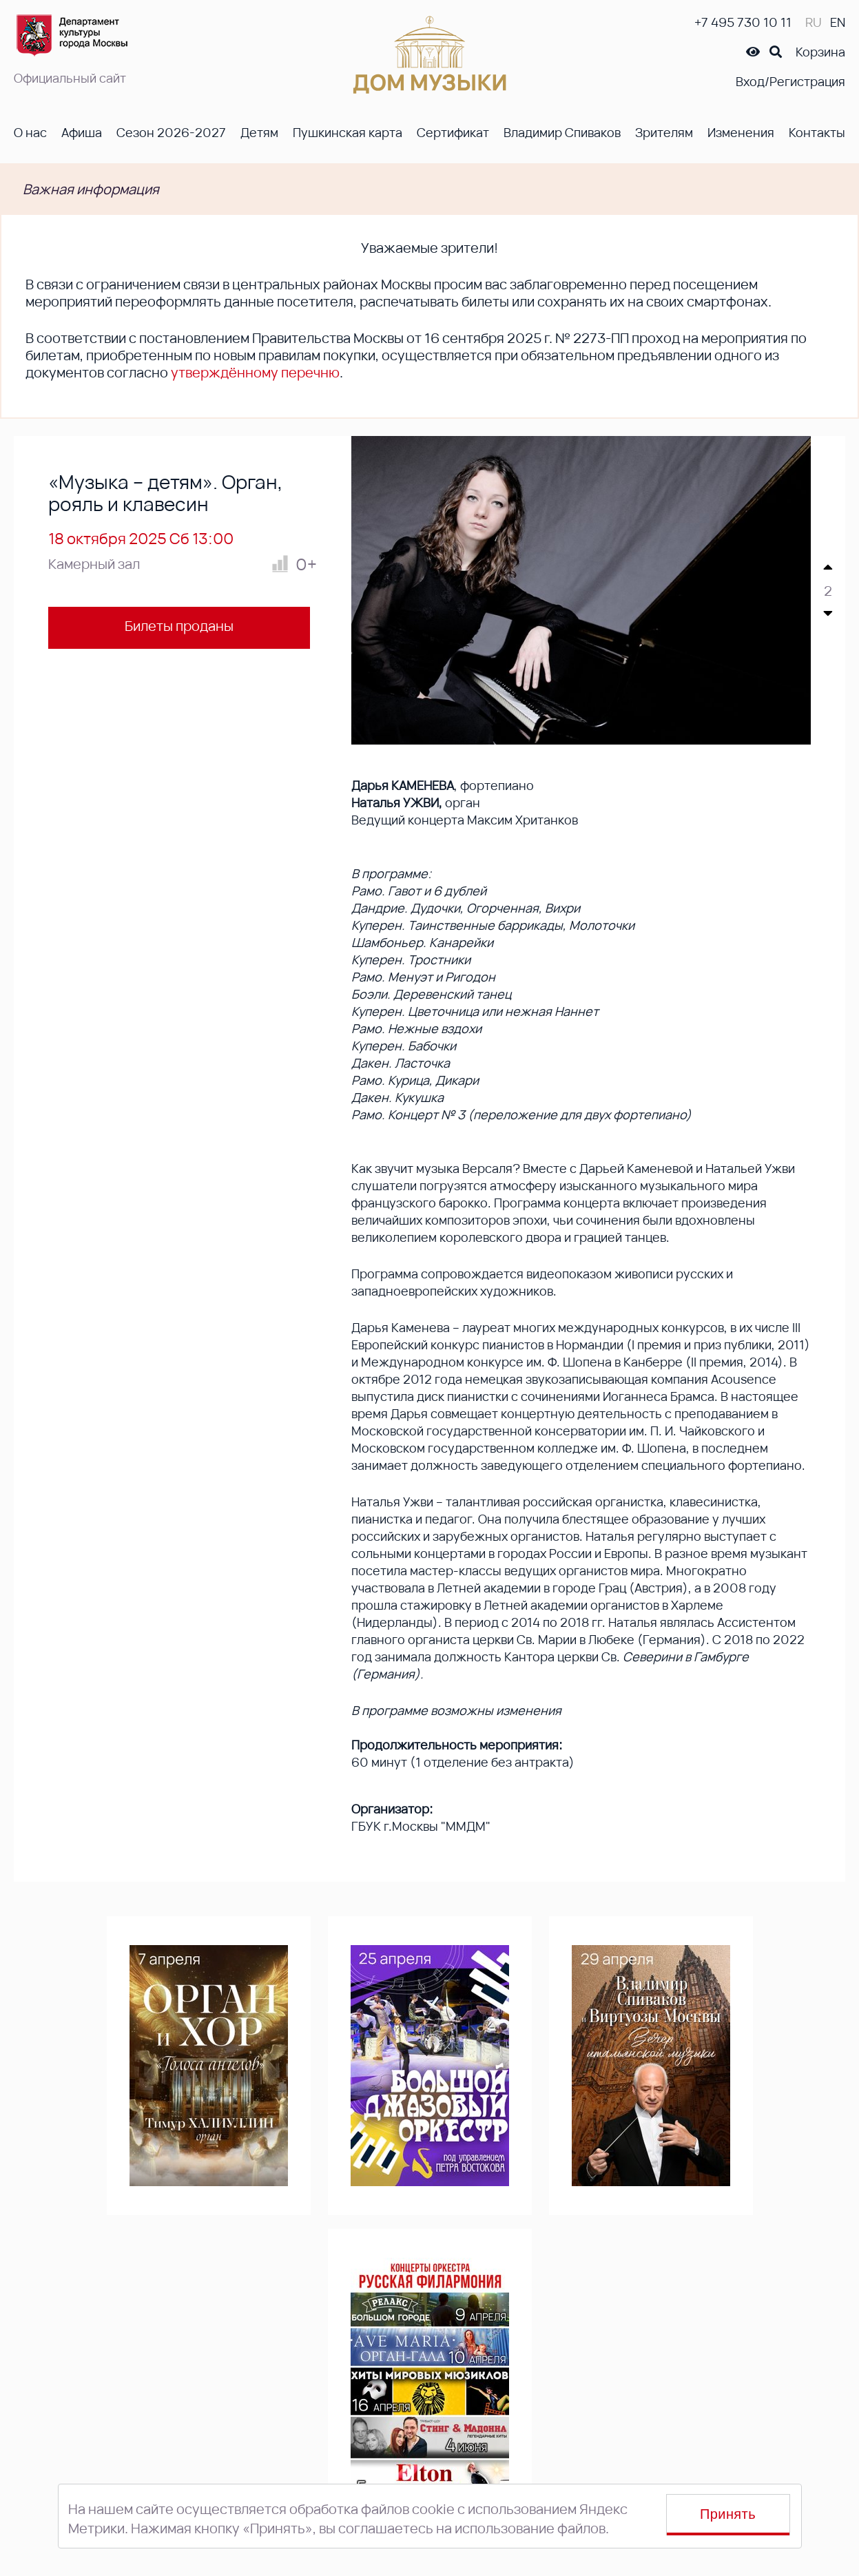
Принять (728, 2514)
